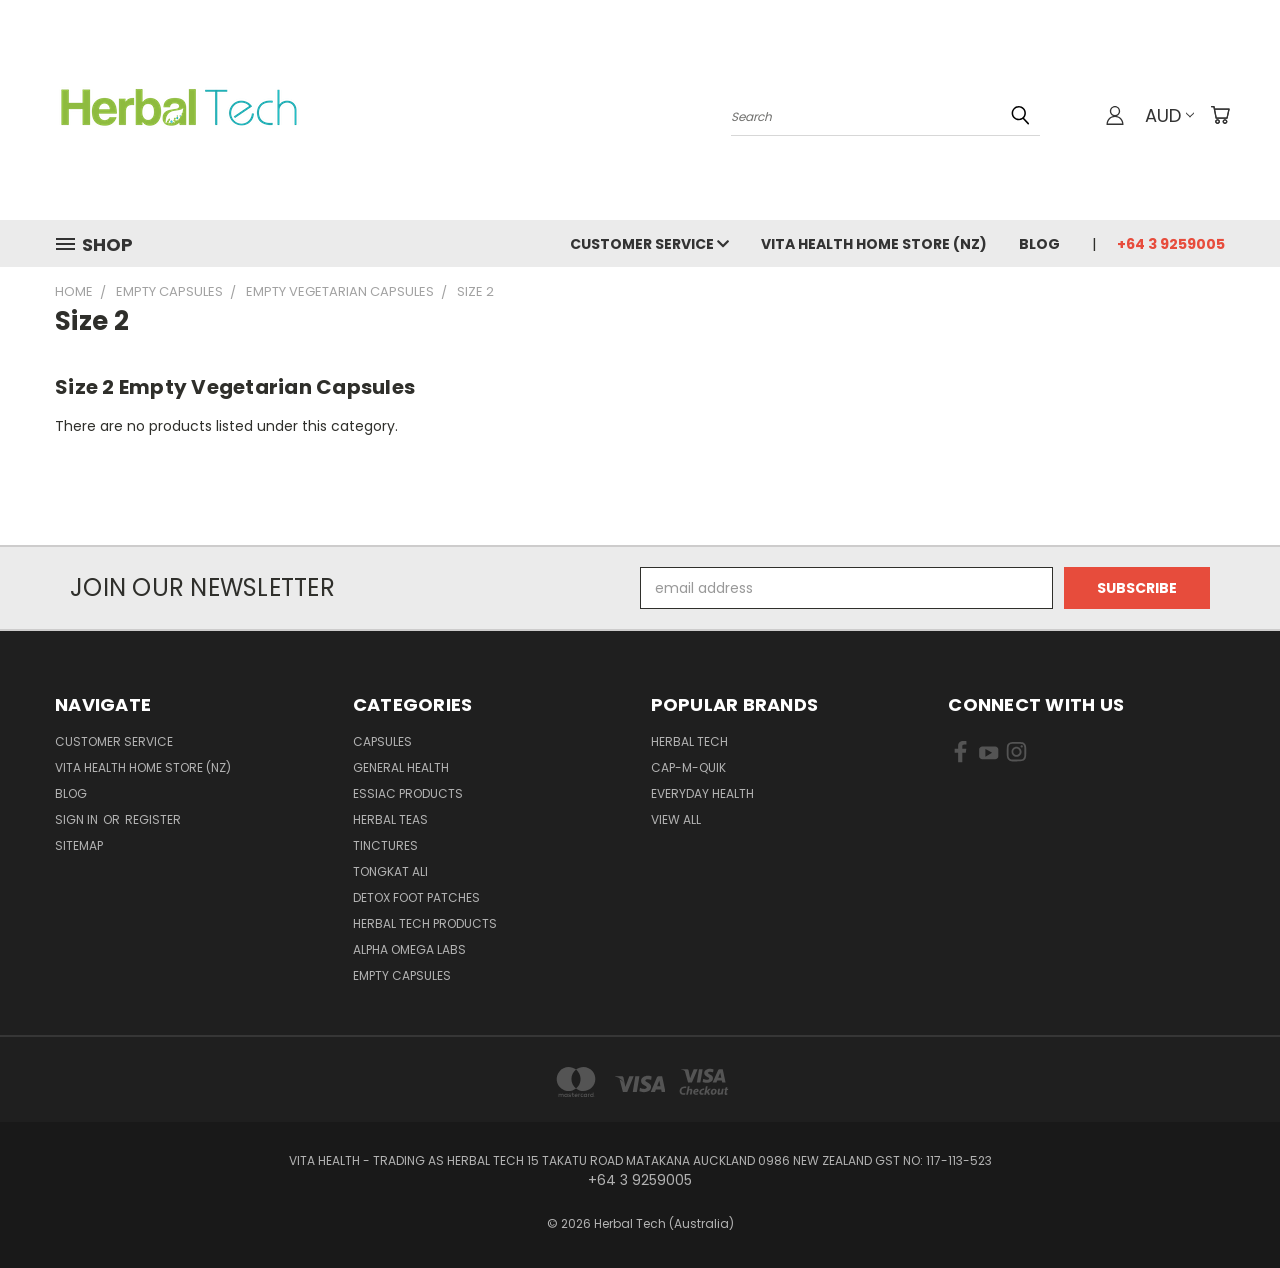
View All (676, 819)
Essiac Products (408, 793)
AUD (1169, 115)
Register (153, 819)
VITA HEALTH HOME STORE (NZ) (874, 244)
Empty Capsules (402, 975)
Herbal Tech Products (425, 923)
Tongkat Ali (390, 871)
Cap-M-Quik (688, 767)
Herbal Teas (390, 819)
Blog (1039, 244)
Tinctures (385, 845)
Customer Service (649, 244)
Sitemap (79, 845)
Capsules (382, 741)
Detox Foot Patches (416, 897)
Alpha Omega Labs (409, 949)
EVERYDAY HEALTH (702, 793)
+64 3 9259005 (1171, 244)
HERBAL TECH (689, 741)
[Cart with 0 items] (1220, 115)
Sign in (78, 819)
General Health (401, 767)
